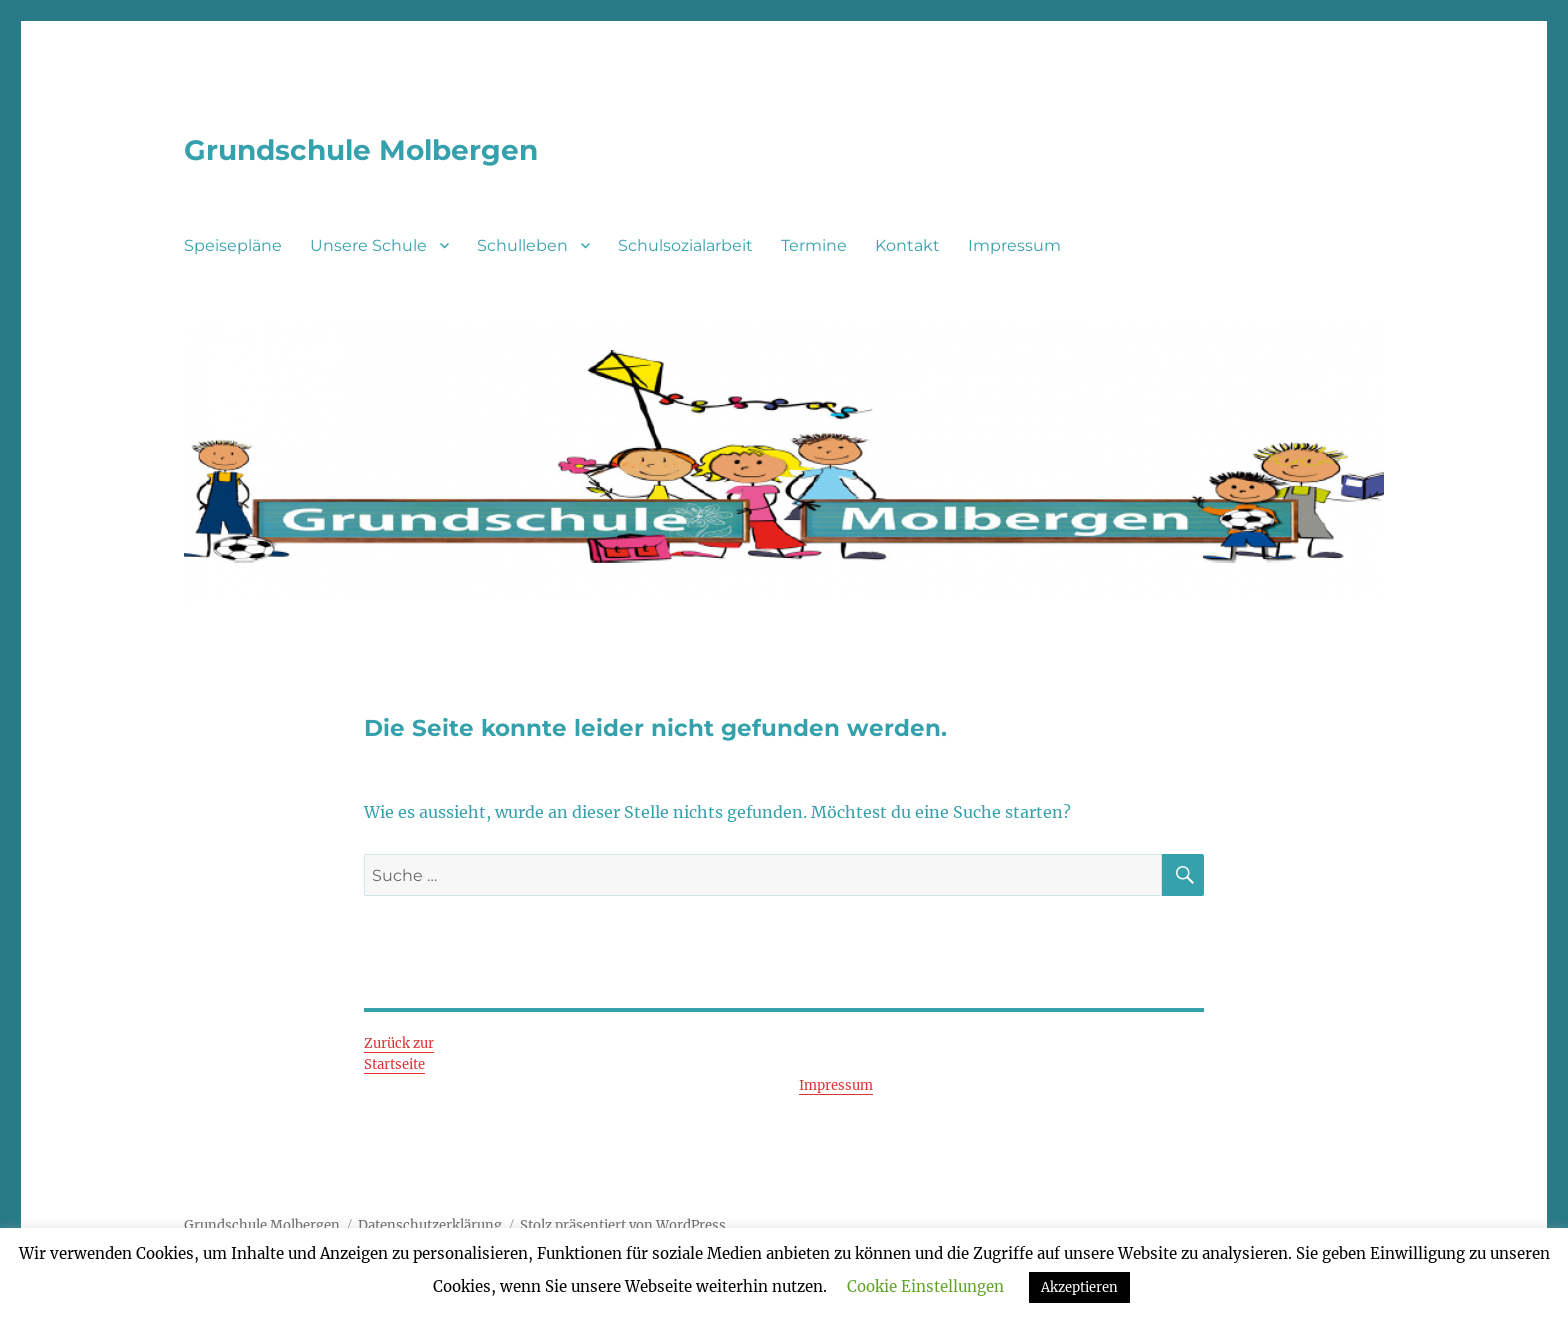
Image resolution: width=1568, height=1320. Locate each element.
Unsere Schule (368, 245)
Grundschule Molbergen (361, 150)
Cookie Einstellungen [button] (925, 1286)
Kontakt (907, 245)
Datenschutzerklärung (430, 1225)
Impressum (1014, 245)
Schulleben (522, 245)
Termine (814, 245)
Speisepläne (233, 245)
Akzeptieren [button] (1079, 1287)
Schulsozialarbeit (685, 245)
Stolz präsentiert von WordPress (623, 1225)
